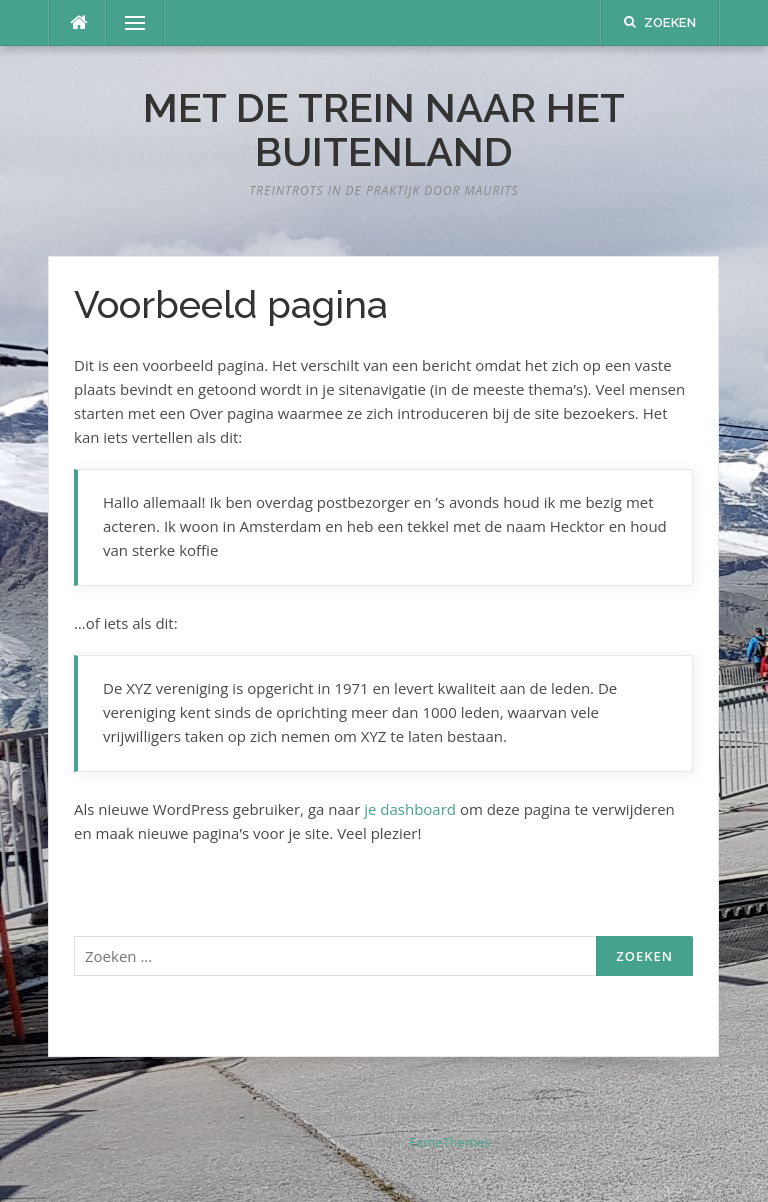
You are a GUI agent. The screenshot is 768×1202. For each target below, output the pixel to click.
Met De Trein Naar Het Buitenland (384, 129)
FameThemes (449, 1142)
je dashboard (410, 809)
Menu (127, 23)
